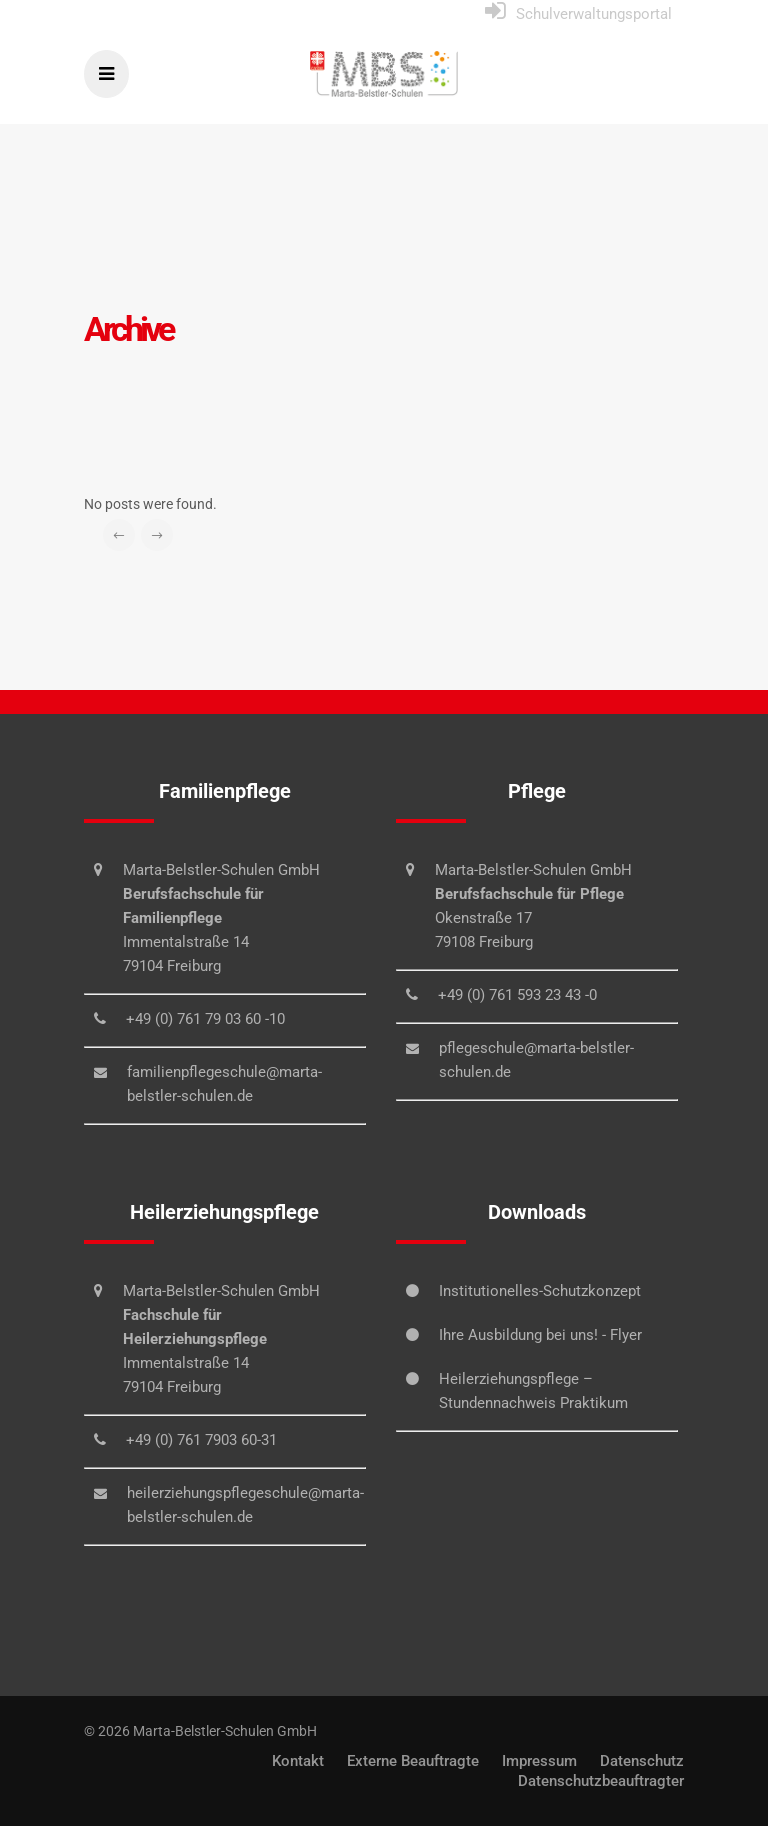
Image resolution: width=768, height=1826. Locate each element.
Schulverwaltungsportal (594, 14)
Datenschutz (642, 1761)
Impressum (539, 1761)
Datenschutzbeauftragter (601, 1781)
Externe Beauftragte (413, 1761)
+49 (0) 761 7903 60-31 (201, 1440)
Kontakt (298, 1761)
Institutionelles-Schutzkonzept (540, 1291)
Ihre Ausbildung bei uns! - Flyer (540, 1335)
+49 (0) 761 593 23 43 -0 (517, 995)
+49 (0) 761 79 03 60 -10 (205, 1019)
